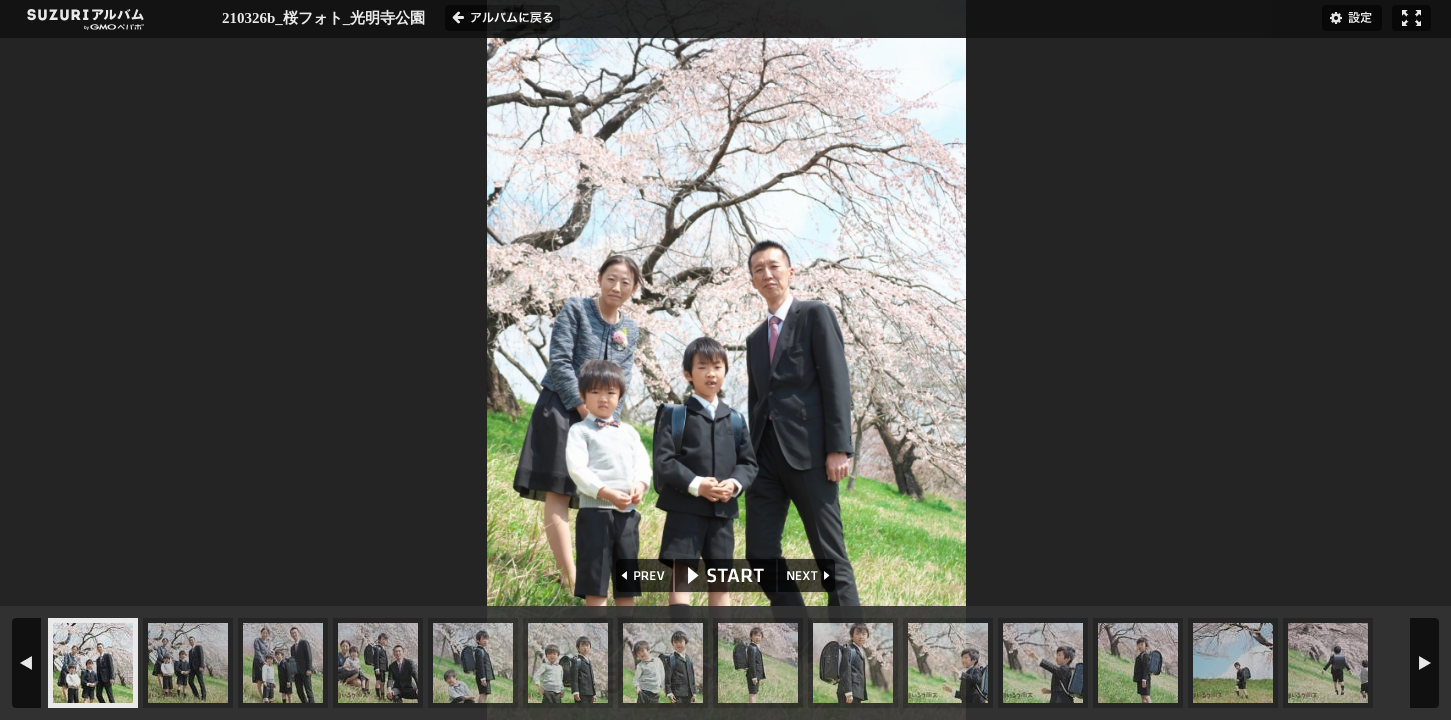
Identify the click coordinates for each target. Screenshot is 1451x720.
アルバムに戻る (502, 18)
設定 (1352, 18)
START (725, 575)
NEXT (808, 575)
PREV (642, 575)
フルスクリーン (1411, 18)
